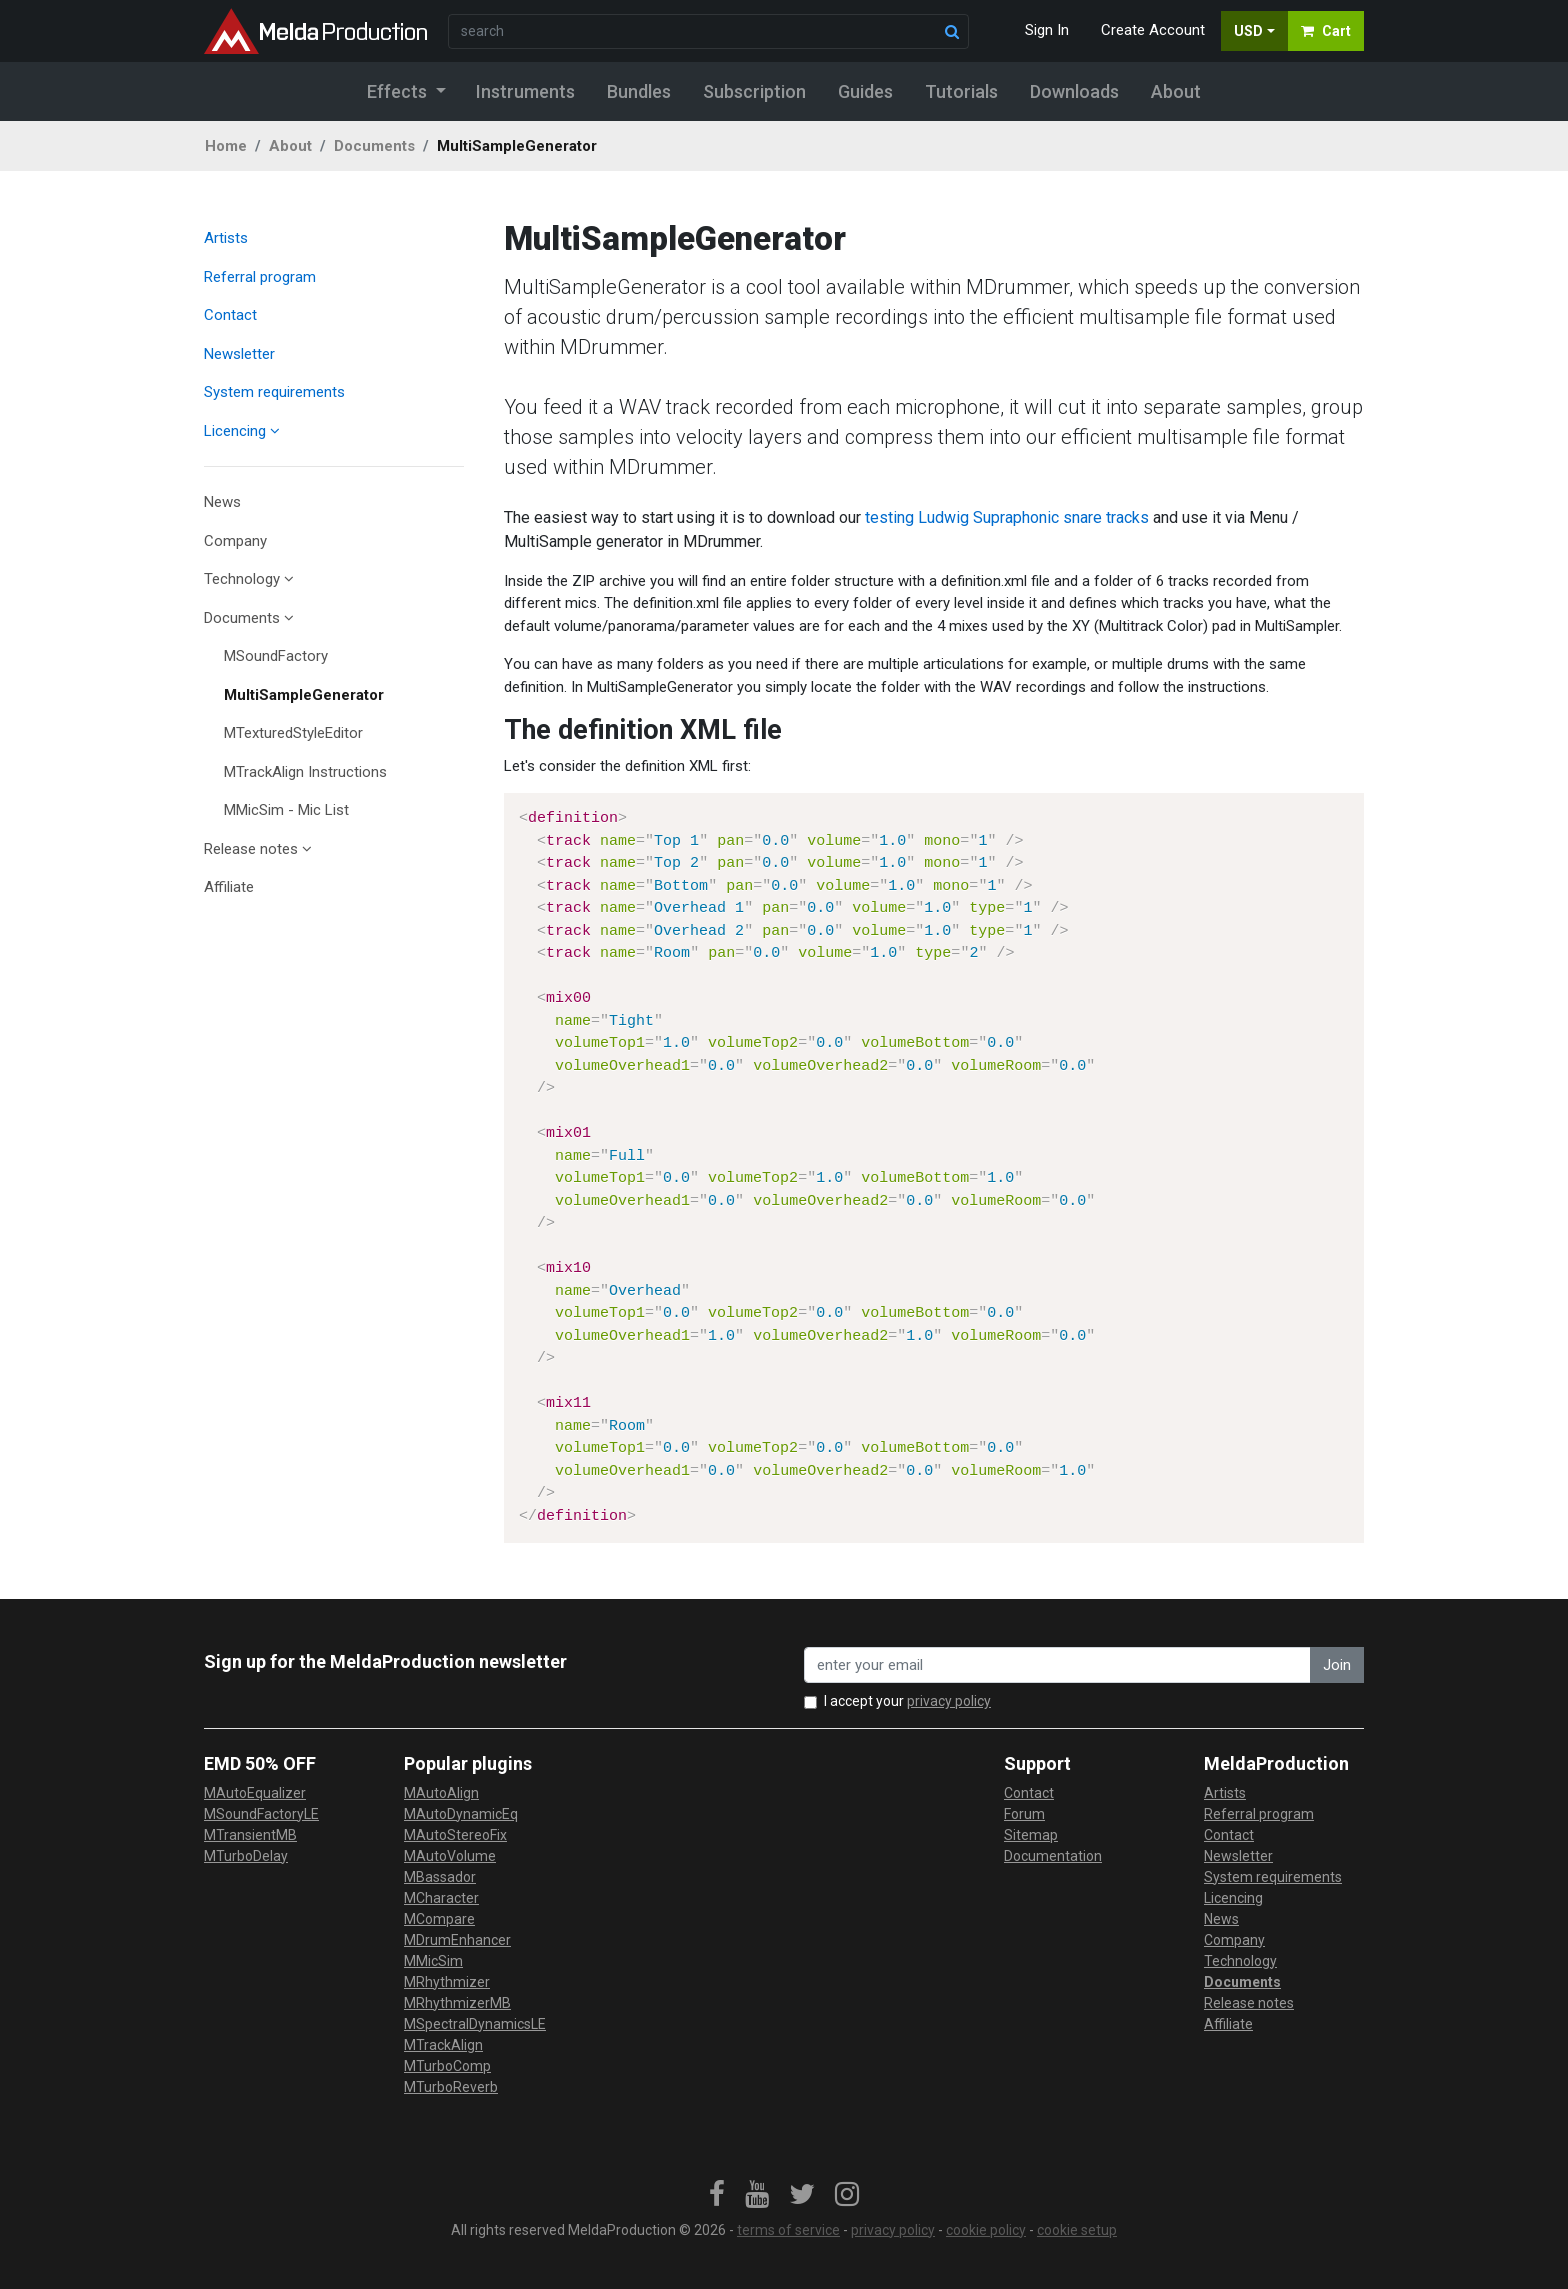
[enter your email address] (1057, 1665)
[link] (717, 2195)
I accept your (907, 1701)
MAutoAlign (441, 1793)
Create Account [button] (1153, 30)
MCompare (439, 1919)
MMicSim (433, 1961)
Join (1337, 1665)
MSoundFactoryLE (261, 1814)
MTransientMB (250, 1835)
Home (226, 146)
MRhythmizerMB (457, 2003)
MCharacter (441, 1898)
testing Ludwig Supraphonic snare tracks (1007, 517)
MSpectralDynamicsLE (475, 2024)
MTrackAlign (443, 2045)
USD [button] (1248, 31)
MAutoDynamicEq (461, 1814)
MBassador (440, 1877)
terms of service (788, 2230)
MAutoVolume (450, 1856)
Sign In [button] (1047, 30)
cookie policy (986, 2230)
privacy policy (949, 1701)
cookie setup (1077, 2230)
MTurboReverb (451, 2087)
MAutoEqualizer (255, 1793)
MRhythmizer (447, 1982)
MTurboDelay (246, 1856)
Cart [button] (1326, 31)
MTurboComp (447, 2066)
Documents (374, 146)
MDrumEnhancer (457, 1940)
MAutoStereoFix (455, 1835)
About (290, 146)
